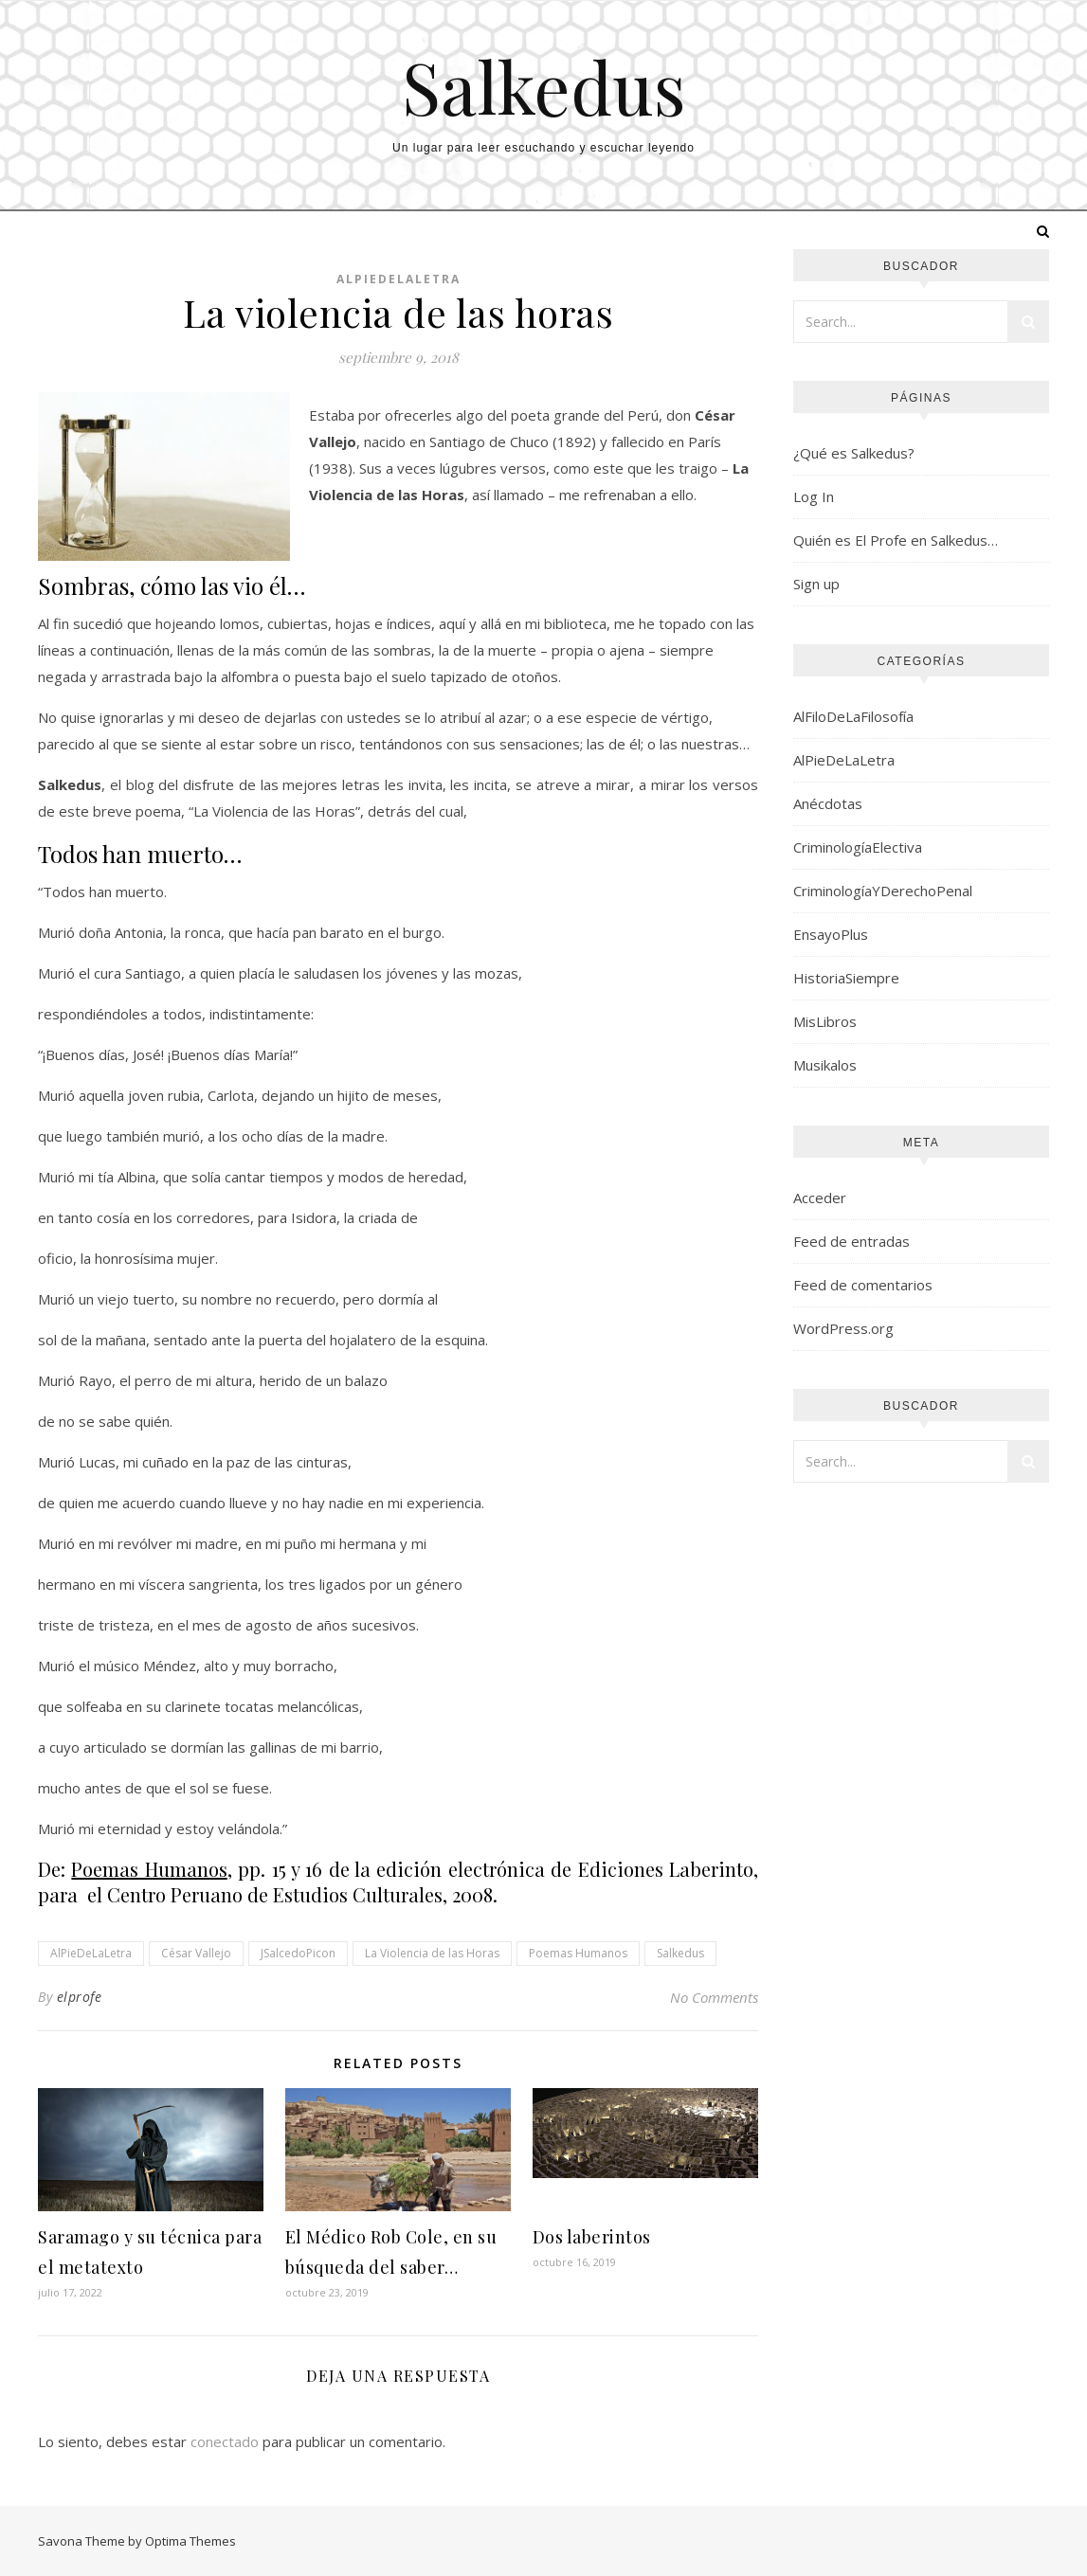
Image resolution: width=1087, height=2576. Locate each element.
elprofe (79, 1997)
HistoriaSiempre (846, 977)
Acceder (819, 1197)
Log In (813, 496)
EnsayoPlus (830, 934)
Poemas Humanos (578, 1953)
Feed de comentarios (863, 1284)
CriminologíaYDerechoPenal (882, 890)
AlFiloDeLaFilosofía (853, 716)
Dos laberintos (592, 2236)
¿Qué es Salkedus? (854, 452)
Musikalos (825, 1064)
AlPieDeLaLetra (398, 279)
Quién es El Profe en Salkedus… (895, 540)
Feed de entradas (851, 1241)
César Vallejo (196, 1953)
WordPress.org (843, 1328)
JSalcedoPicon (298, 1953)
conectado (224, 2441)
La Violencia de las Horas (432, 1953)
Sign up (816, 583)
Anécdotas (827, 803)
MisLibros (825, 1021)
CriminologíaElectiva (857, 847)
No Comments (714, 1997)
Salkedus (544, 86)
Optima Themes (190, 2540)
